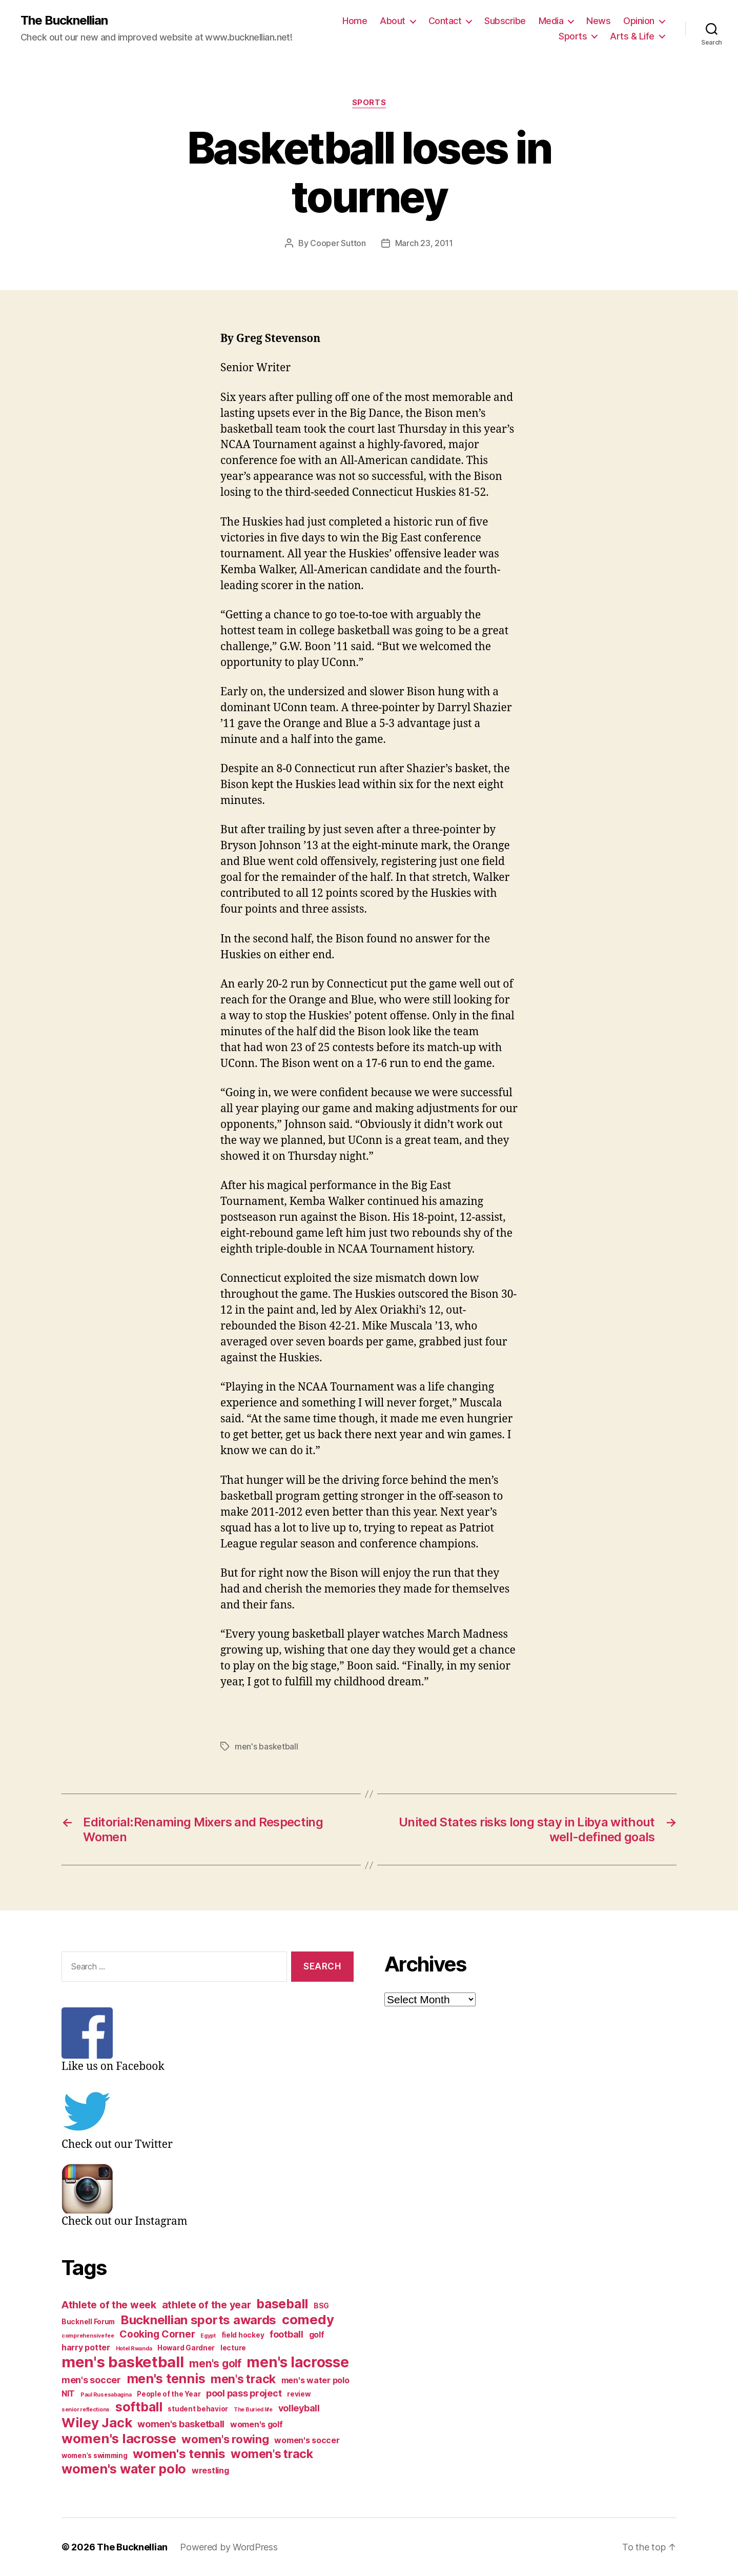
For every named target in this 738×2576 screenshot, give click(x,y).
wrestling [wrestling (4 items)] (210, 2471)
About (392, 20)
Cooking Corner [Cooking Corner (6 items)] (157, 2334)
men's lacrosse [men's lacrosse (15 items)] (297, 2362)
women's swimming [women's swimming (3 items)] (94, 2455)
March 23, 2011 (424, 243)
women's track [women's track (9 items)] (272, 2454)
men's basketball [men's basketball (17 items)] (122, 2362)
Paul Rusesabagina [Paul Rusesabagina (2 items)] (105, 2394)
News (598, 20)
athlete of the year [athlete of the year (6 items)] (206, 2305)
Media (551, 20)
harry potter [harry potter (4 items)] (85, 2347)
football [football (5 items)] (286, 2334)
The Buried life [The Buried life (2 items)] (253, 2409)
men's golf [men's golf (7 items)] (215, 2363)
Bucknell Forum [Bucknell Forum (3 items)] (88, 2322)
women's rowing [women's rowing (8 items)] (225, 2439)
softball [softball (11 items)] (138, 2406)
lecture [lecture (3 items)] (233, 2348)
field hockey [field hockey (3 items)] (242, 2335)
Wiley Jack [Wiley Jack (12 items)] (96, 2422)
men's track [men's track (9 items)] (243, 2379)
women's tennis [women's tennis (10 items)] (179, 2453)
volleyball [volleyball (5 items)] (299, 2408)
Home (354, 20)
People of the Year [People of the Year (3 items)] (168, 2394)
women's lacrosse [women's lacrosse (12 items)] (118, 2438)
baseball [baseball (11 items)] (282, 2303)
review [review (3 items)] (298, 2394)
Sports (573, 36)
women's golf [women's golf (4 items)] (256, 2424)
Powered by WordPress (229, 2547)
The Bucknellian (64, 20)
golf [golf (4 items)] (316, 2335)
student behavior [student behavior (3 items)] (198, 2409)
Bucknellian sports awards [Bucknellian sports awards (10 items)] (198, 2319)
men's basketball (266, 1746)
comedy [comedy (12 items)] (308, 2319)
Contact (445, 20)
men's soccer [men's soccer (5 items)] (91, 2379)
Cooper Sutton (338, 243)
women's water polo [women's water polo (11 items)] (123, 2469)
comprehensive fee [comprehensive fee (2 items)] (87, 2335)
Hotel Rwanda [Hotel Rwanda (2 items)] (134, 2348)
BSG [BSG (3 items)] (321, 2306)
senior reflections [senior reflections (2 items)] (85, 2409)
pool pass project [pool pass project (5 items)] (243, 2393)
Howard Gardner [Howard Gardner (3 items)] (186, 2348)
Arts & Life (632, 36)
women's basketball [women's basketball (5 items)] (180, 2424)
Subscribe (505, 20)
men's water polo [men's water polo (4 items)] (315, 2380)
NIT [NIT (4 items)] (68, 2394)
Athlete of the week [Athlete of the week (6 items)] (108, 2305)
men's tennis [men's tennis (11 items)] (166, 2378)
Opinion (638, 20)
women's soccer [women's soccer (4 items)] (306, 2440)
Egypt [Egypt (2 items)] (208, 2335)
